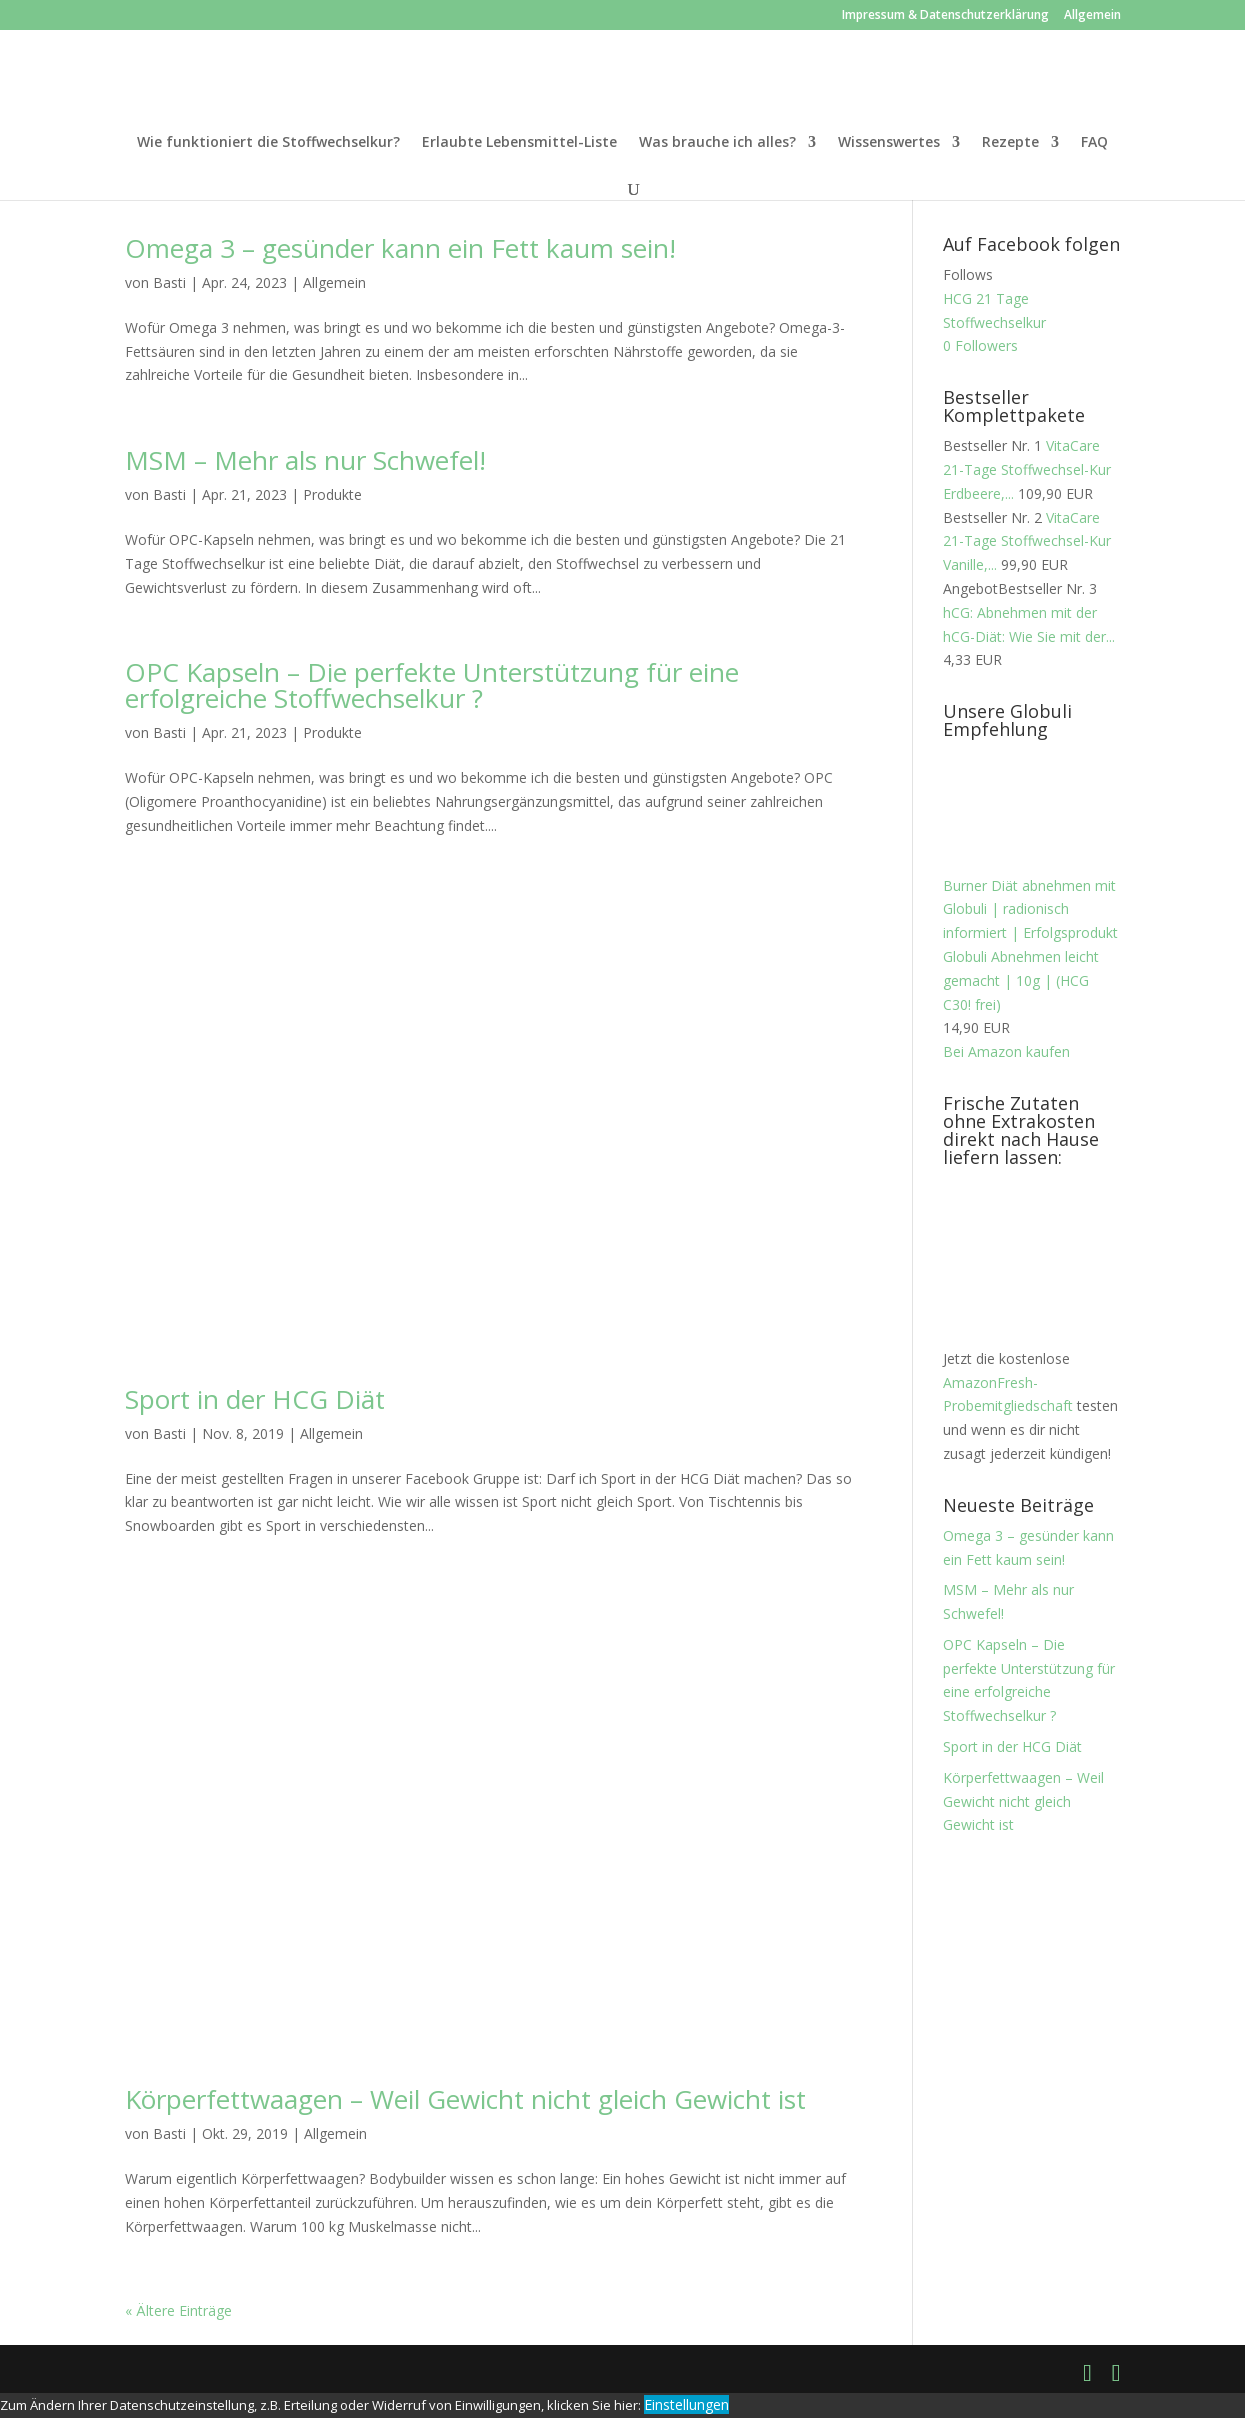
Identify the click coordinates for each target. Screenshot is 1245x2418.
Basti (169, 282)
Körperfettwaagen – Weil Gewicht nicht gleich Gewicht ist (465, 2099)
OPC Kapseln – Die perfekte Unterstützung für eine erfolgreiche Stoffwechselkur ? (432, 685)
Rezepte (1010, 143)
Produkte (332, 494)
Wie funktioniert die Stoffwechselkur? (268, 143)
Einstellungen (686, 2404)
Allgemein (1092, 16)
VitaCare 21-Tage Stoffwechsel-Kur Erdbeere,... (1027, 469)
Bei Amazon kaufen (1006, 1051)
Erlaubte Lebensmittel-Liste (519, 143)
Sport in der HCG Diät (255, 1399)
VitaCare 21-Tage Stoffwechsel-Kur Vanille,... (1027, 541)
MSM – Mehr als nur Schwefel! (305, 460)
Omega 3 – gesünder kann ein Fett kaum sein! (400, 248)
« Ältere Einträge (178, 2310)
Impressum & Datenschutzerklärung (945, 16)
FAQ (1094, 143)
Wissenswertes (889, 143)
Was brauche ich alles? (717, 143)
